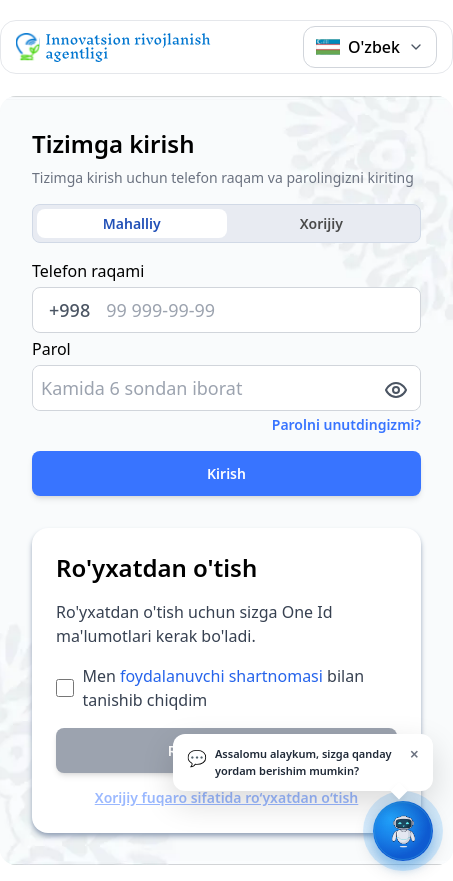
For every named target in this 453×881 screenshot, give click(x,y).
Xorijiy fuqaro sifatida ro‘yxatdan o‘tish (227, 797)
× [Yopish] (414, 754)
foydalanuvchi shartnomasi (221, 676)
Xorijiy (321, 223)
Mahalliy (132, 223)
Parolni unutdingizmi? (346, 424)
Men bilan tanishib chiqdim (223, 688)
